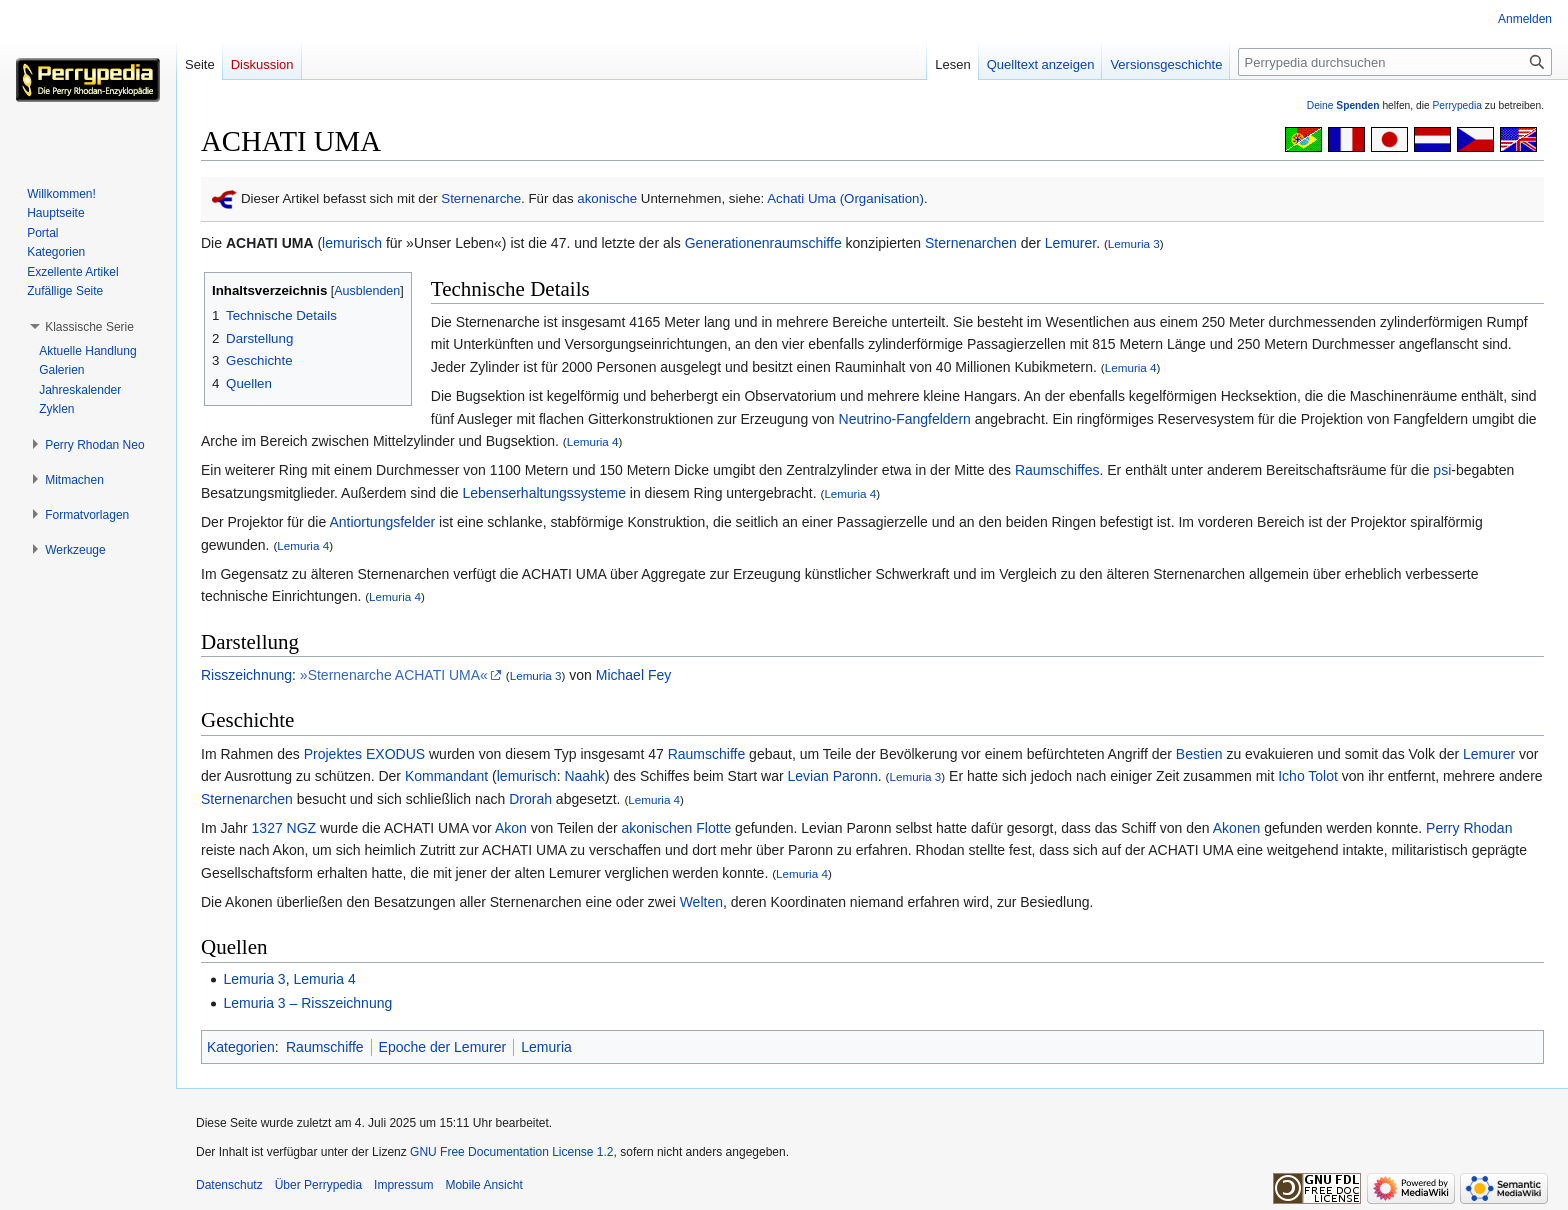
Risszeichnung (246, 675)
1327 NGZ (284, 828)
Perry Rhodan (1469, 828)
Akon (511, 828)
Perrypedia (1457, 105)
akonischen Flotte (677, 828)
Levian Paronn (832, 776)
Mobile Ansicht (483, 1185)
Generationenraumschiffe (763, 243)
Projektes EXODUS (364, 754)
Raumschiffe (707, 754)
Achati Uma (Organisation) (845, 198)
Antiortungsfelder (382, 522)
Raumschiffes (1057, 470)
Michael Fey (633, 675)
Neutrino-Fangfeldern (905, 419)
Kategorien (241, 1047)
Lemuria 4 (1131, 367)
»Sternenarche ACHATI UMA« (394, 675)
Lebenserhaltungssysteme (543, 493)
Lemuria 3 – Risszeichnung (307, 1003)
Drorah (530, 799)
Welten (701, 902)
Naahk (584, 776)
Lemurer (1070, 243)
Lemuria (546, 1047)
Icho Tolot (1308, 776)
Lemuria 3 (1134, 243)
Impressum (403, 1185)
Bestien (1199, 754)
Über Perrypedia (318, 1185)
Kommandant (446, 776)
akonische (607, 198)
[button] (89, 327)
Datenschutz (229, 1185)
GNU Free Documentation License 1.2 (511, 1152)
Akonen (1236, 828)
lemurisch (352, 243)
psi (1442, 470)
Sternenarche (481, 198)
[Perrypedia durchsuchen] (1395, 62)
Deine (1343, 105)
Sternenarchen (971, 243)
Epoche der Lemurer (443, 1047)
